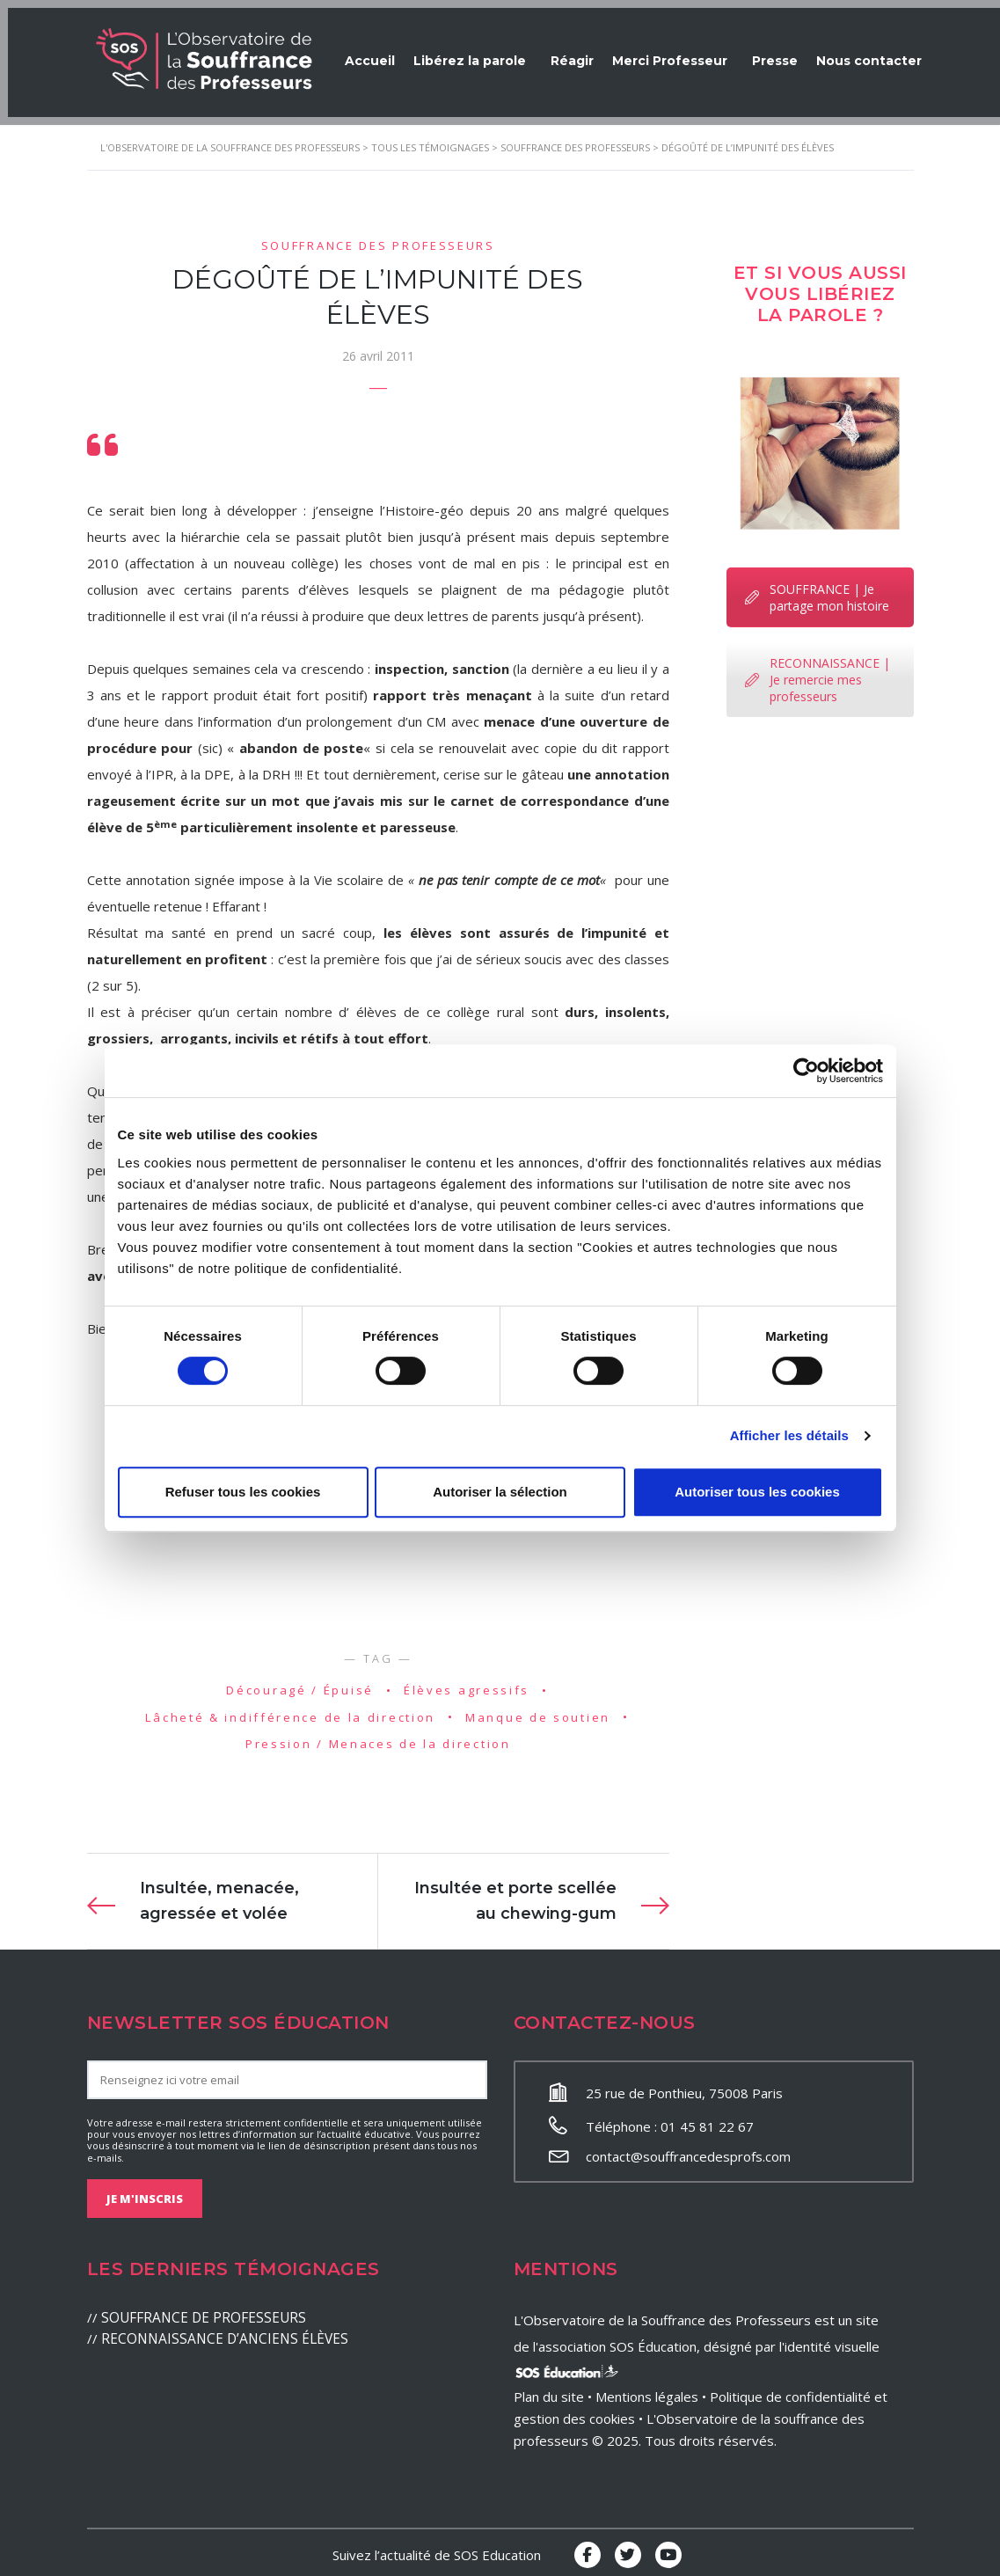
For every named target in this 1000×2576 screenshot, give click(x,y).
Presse (796, 53)
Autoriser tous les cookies (757, 1491)
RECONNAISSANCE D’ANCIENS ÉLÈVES (218, 2332)
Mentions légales (646, 2390)
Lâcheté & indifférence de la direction (290, 1710)
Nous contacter (898, 53)
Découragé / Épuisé (300, 1683)
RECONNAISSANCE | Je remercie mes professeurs (817, 673)
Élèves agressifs (466, 1683)
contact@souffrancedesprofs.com (688, 2150)
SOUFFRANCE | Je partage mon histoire (817, 590)
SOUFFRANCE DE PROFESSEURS (200, 2311)
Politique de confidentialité (790, 2390)
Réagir (583, 53)
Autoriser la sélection (500, 1491)
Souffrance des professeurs (378, 238)
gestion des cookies (574, 2412)
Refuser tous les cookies (243, 1491)
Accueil (372, 53)
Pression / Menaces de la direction (378, 1737)
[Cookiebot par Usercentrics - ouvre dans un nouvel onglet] (806, 1070)
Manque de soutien (537, 1710)
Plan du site (549, 2390)
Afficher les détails (789, 1435)
